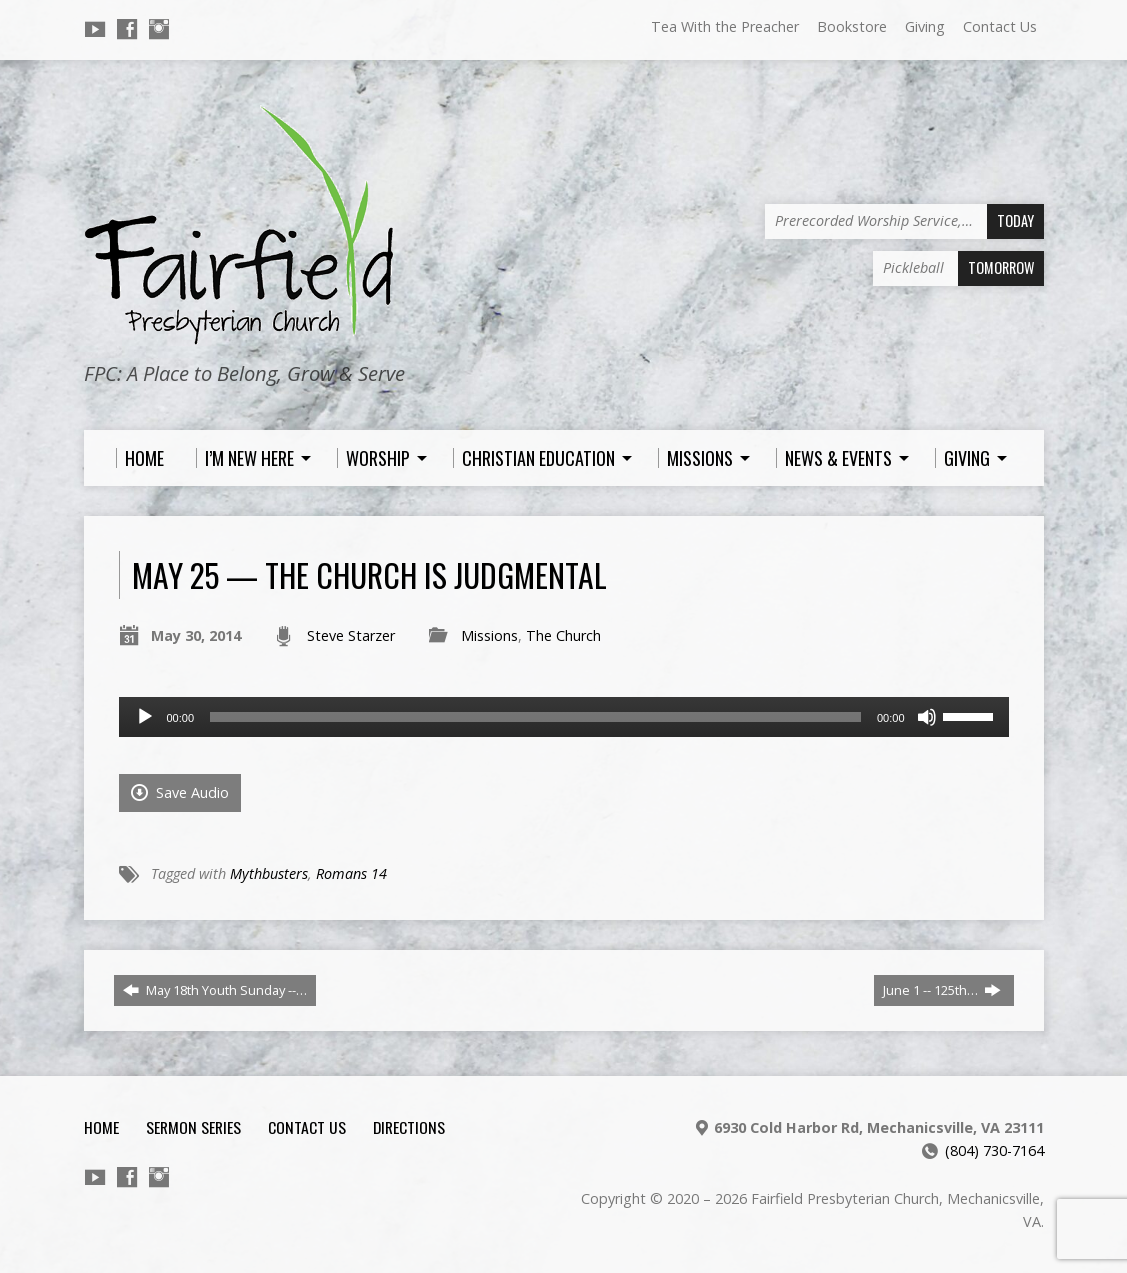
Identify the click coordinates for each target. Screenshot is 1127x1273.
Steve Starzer (351, 635)
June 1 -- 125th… (942, 990)
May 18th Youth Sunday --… (215, 990)
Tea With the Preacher (725, 26)
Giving (925, 26)
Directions (409, 1127)
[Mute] (927, 717)
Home (101, 1127)
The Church (563, 635)
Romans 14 (351, 873)
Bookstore (852, 26)
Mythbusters (269, 873)
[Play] (145, 717)
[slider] (535, 717)
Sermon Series (193, 1127)
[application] (564, 717)
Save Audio (180, 792)
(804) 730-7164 (994, 1150)
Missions (489, 635)
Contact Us (1000, 26)
